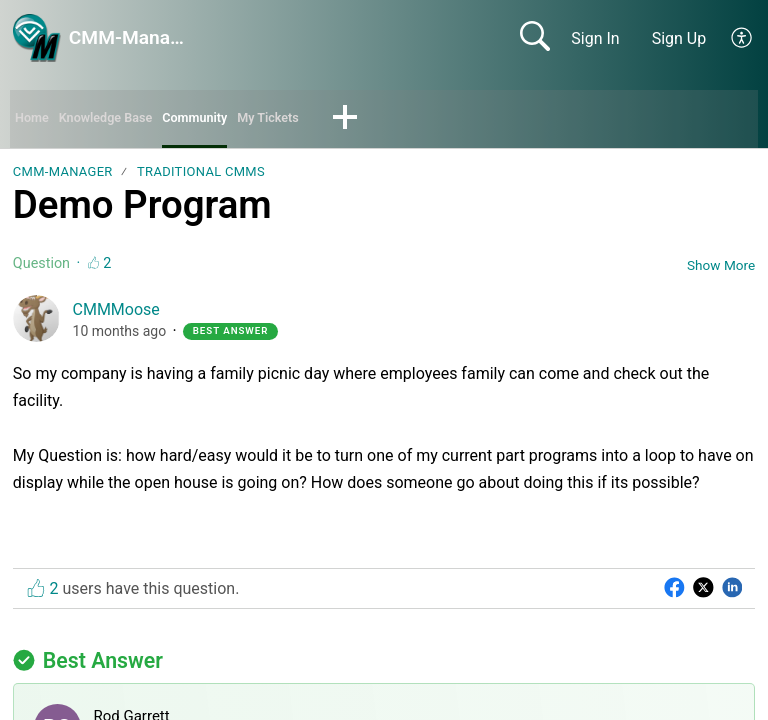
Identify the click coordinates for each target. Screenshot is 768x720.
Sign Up (679, 38)
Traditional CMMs (201, 177)
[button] (742, 38)
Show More (721, 270)
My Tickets (328, 120)
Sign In (595, 38)
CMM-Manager (63, 177)
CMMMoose (116, 315)
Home (36, 120)
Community (238, 120)
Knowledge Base (127, 120)
